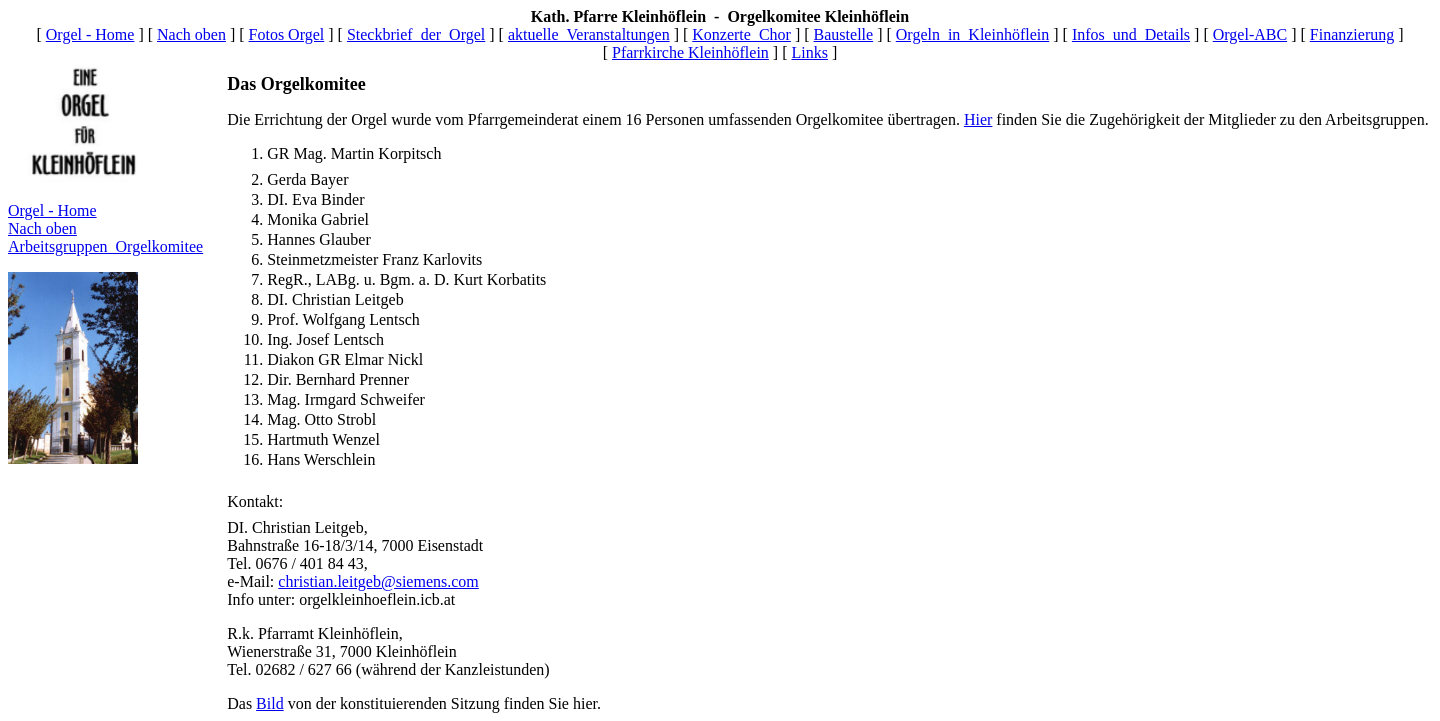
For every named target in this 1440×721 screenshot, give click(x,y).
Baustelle (844, 34)
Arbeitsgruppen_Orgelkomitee (105, 246)
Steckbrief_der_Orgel (416, 34)
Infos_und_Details (1131, 34)
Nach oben (191, 34)
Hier (978, 119)
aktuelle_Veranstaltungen (589, 34)
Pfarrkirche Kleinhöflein (690, 52)
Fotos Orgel (287, 34)
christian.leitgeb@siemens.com (378, 581)
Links (810, 52)
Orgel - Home (90, 34)
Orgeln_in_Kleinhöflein (972, 34)
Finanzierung (1352, 34)
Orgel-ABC (1250, 34)
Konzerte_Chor (741, 34)
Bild (270, 703)
